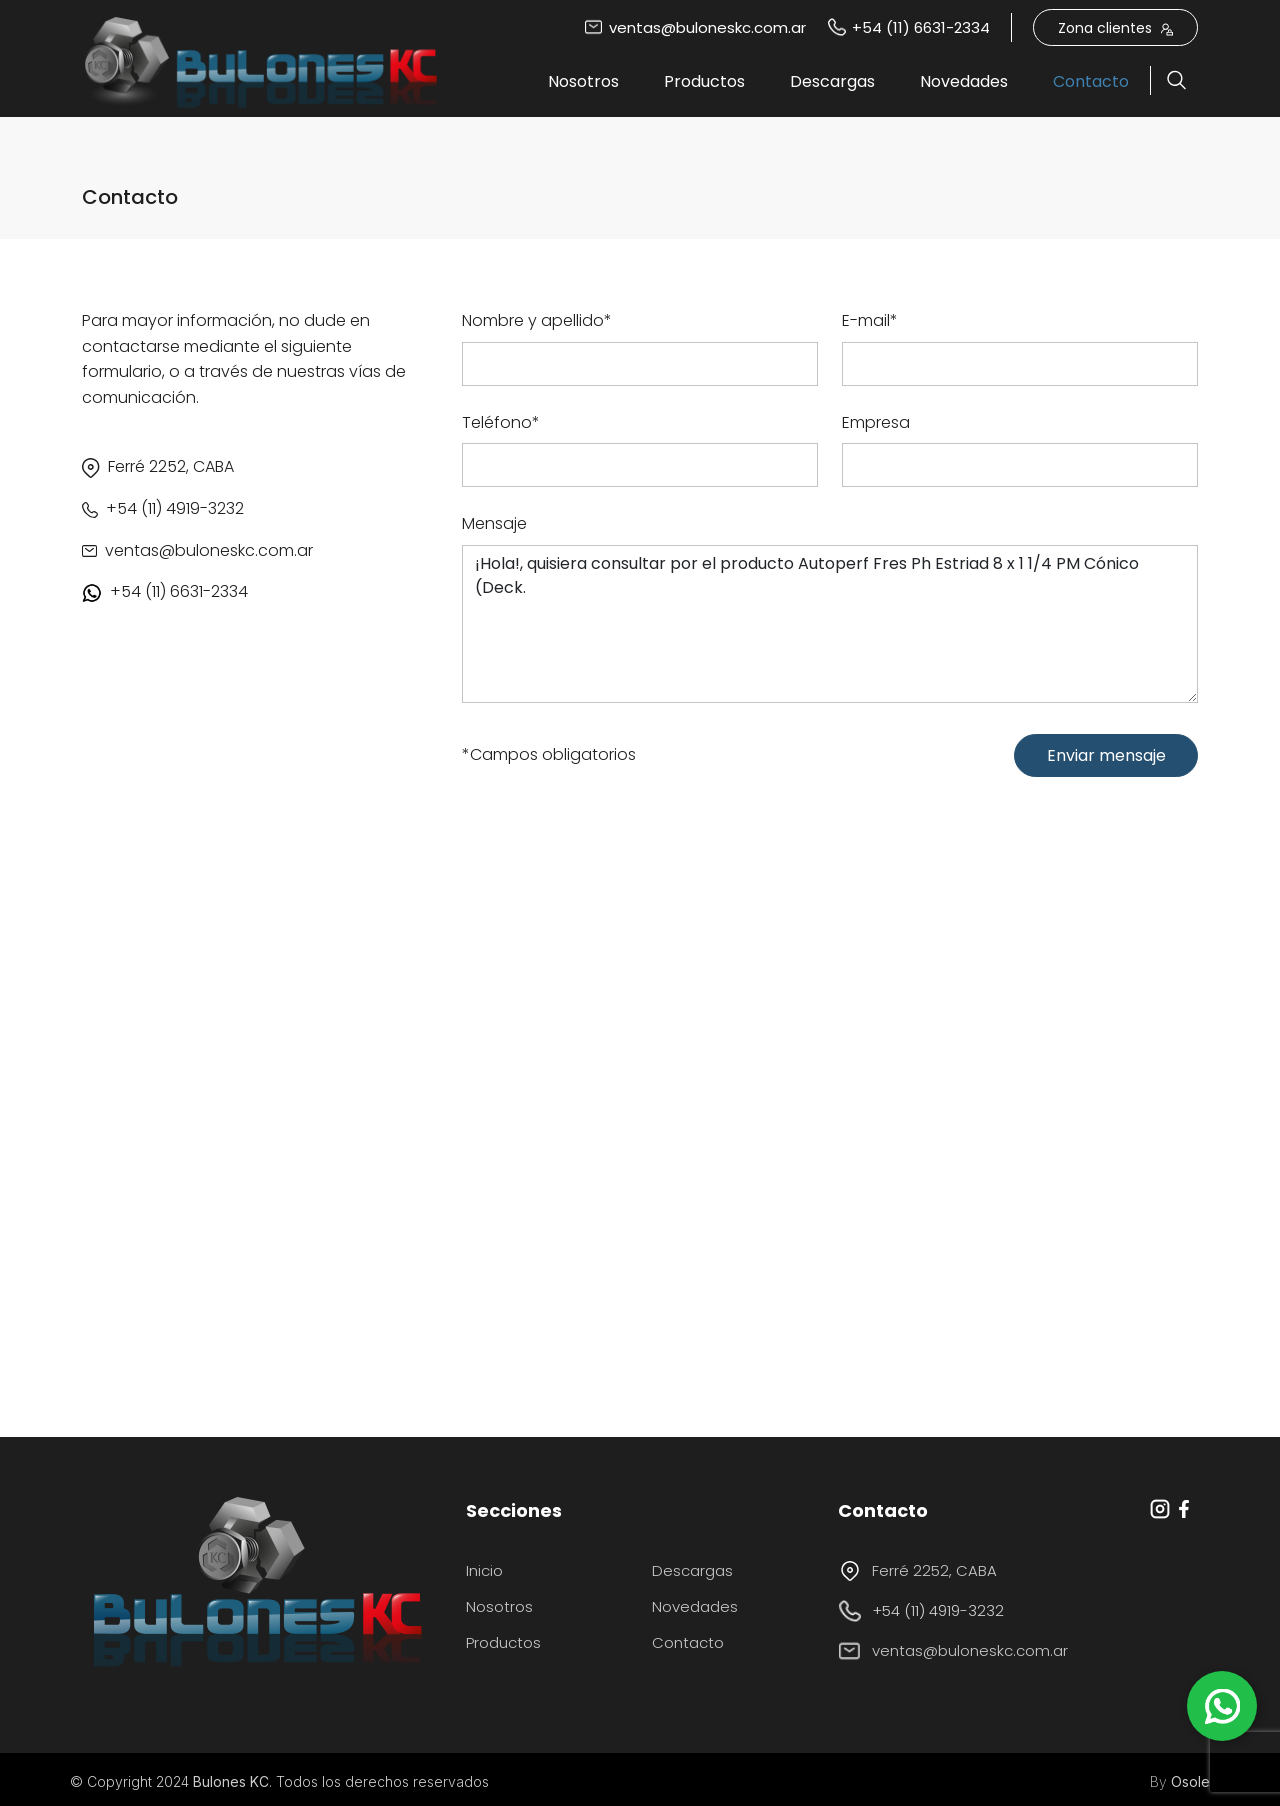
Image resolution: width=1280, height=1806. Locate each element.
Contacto (1091, 81)
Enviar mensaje (1106, 755)
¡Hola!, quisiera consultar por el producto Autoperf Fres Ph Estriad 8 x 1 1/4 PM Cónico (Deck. (830, 624)
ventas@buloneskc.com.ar (695, 27)
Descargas (832, 81)
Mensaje (494, 523)
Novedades (964, 81)
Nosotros (583, 81)
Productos (704, 81)
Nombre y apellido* (537, 320)
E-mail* (870, 320)
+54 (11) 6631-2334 (908, 27)
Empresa (876, 422)
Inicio (484, 1570)
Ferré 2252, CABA (917, 1571)
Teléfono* (501, 422)
